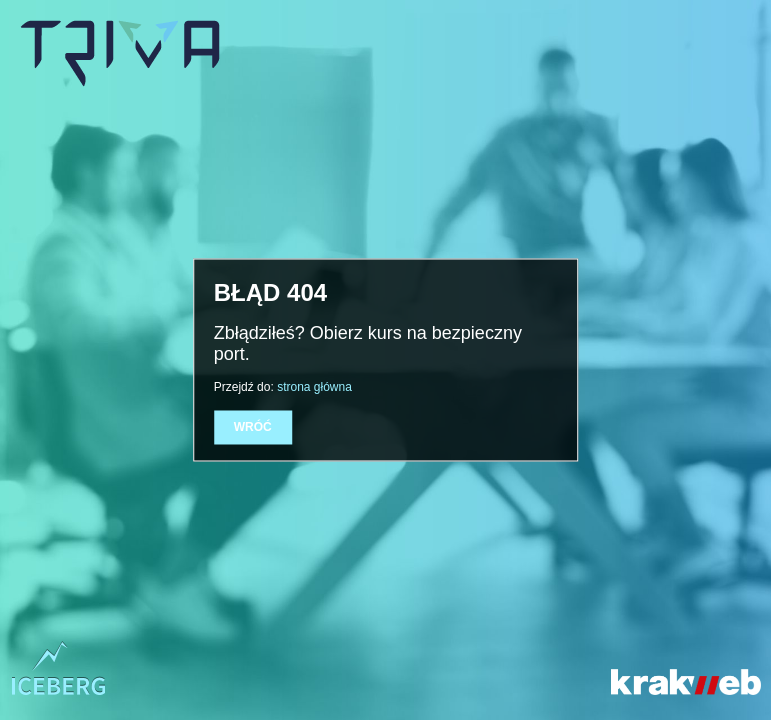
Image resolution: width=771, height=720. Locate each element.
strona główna (314, 388)
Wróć (253, 428)
